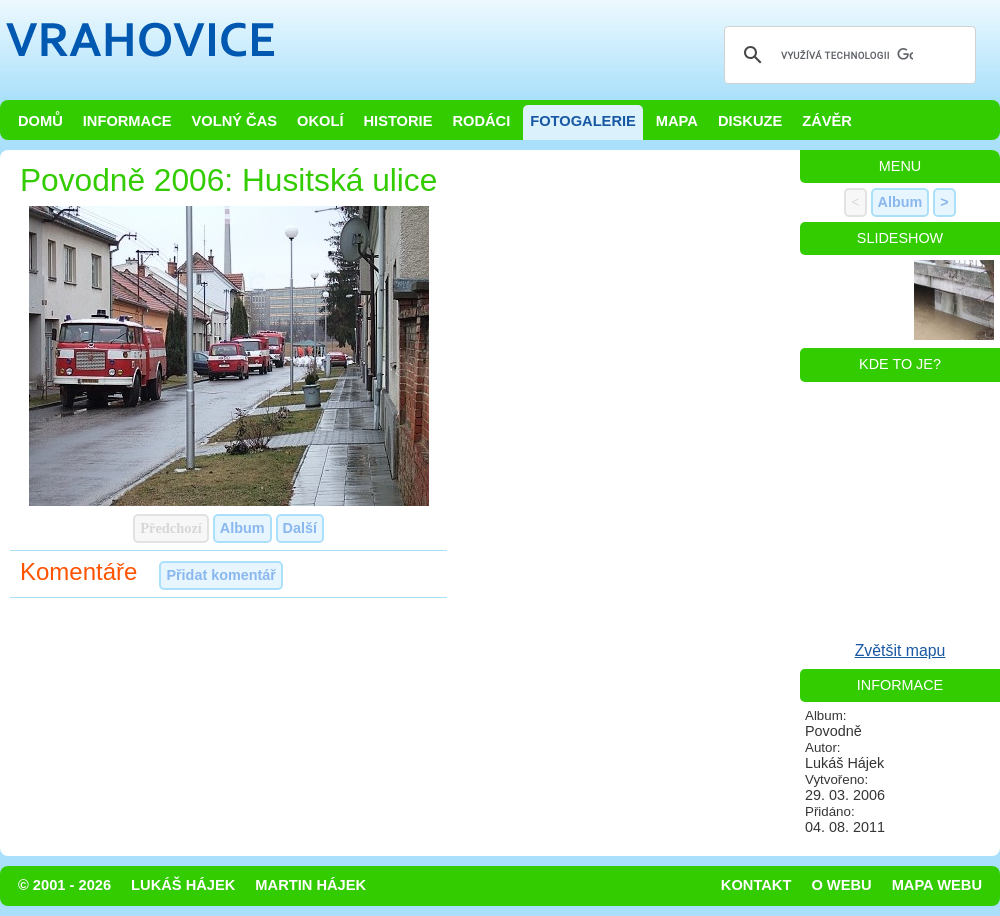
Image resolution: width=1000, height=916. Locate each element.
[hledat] (847, 55)
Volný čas (235, 121)
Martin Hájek (310, 885)
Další (300, 528)
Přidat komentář (221, 575)
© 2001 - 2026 (64, 885)
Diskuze (750, 121)
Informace (127, 121)
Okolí (320, 121)
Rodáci (481, 121)
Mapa (677, 121)
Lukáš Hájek (183, 885)
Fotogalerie (583, 121)
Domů (40, 121)
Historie (397, 121)
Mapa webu (937, 885)
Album (242, 528)
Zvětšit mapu (900, 650)
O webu (841, 885)
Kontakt (756, 885)
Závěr (827, 121)
